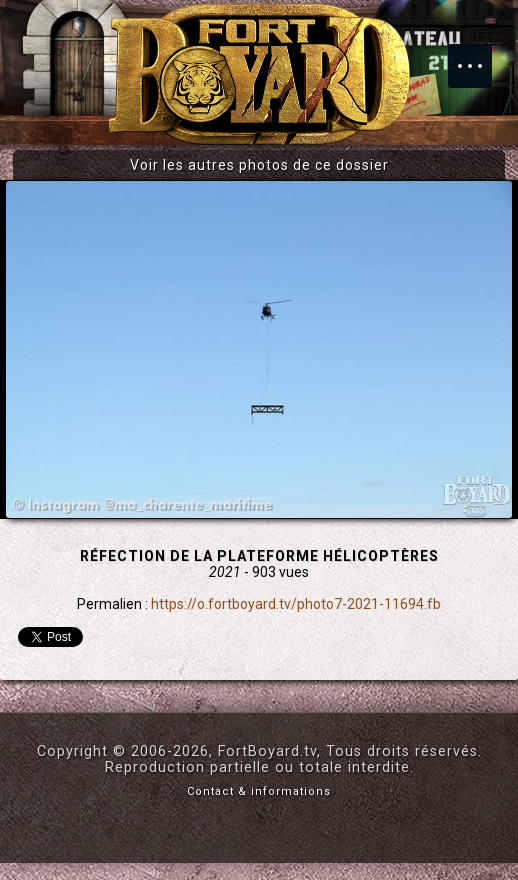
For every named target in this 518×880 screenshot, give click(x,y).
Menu (480, 56)
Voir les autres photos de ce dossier (259, 165)
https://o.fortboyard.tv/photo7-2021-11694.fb (296, 604)
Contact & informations (259, 791)
